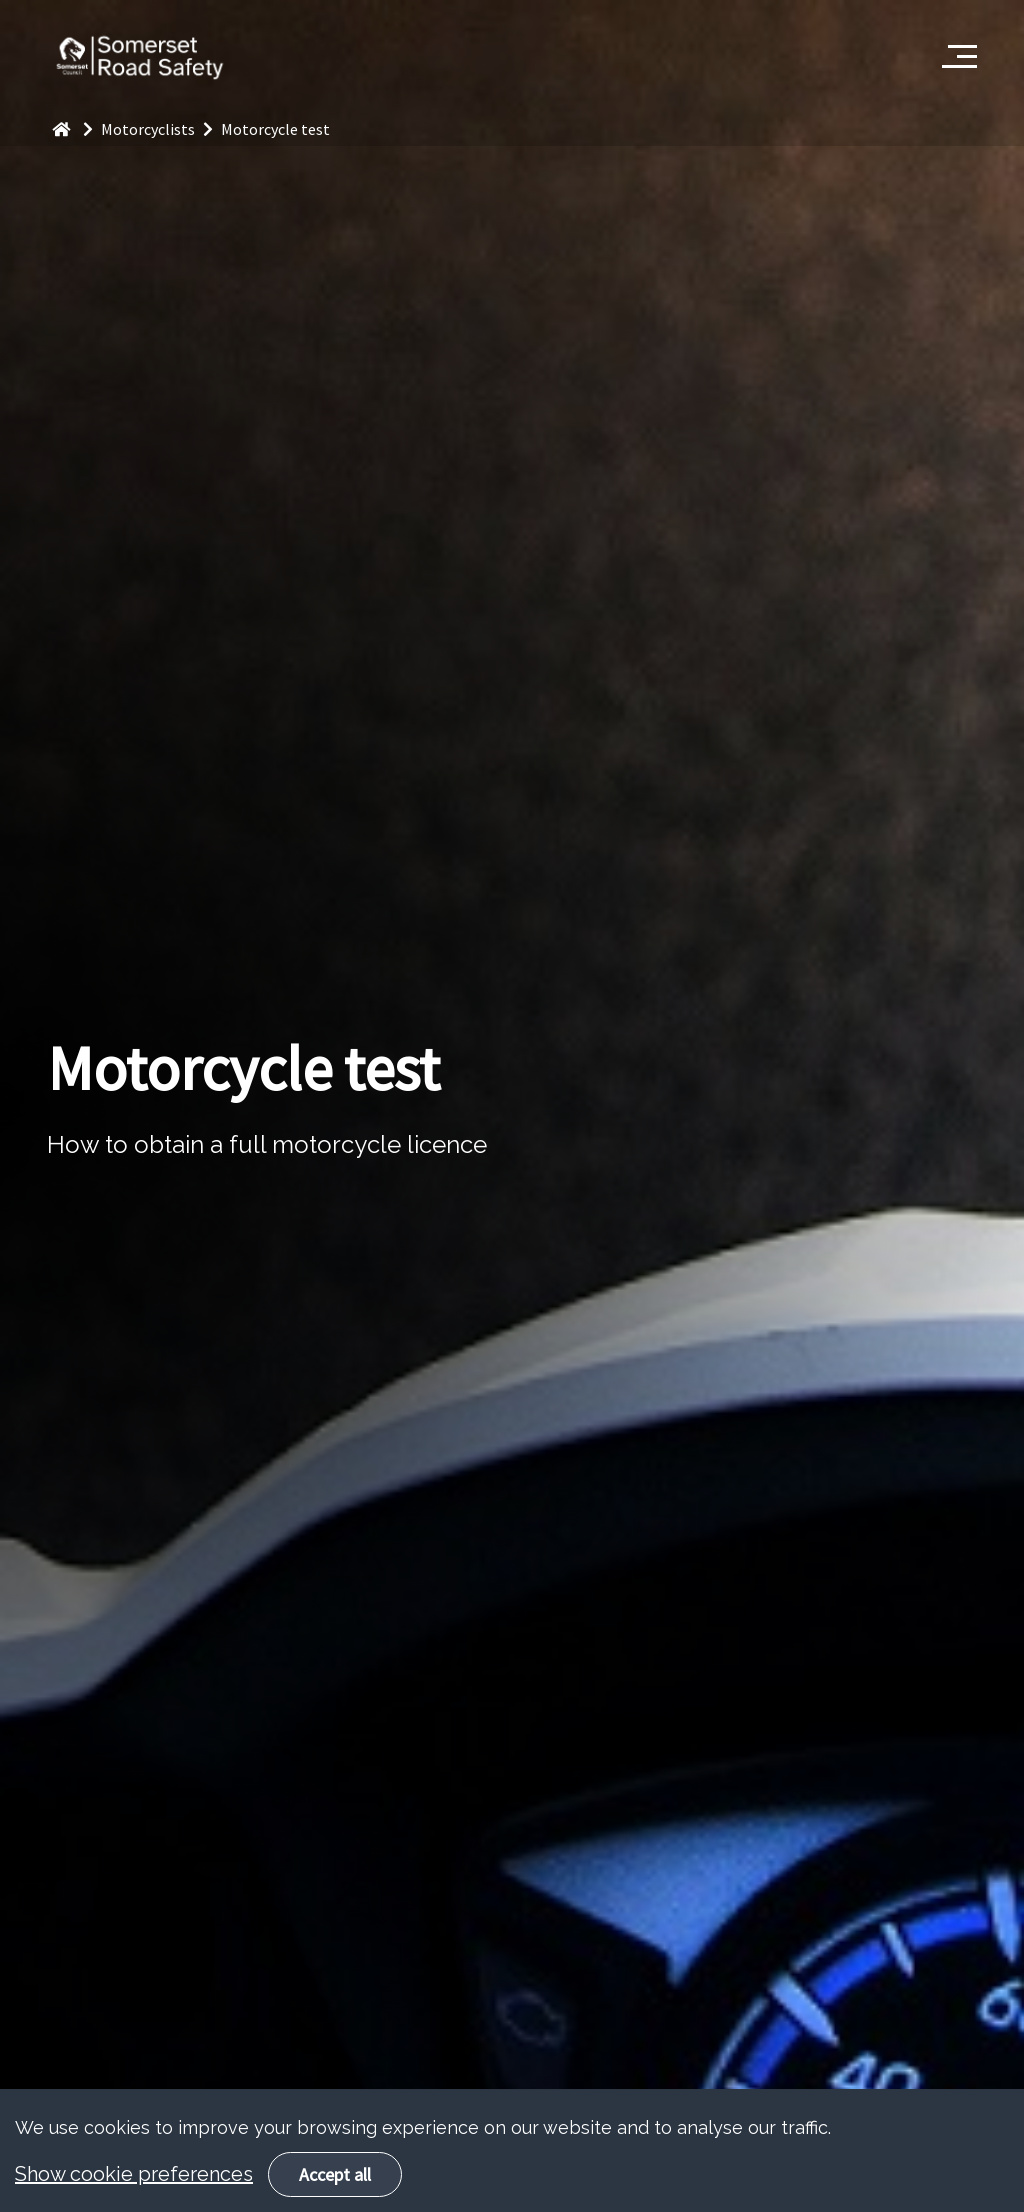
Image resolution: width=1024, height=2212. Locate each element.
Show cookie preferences (134, 2198)
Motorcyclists (161, 129)
